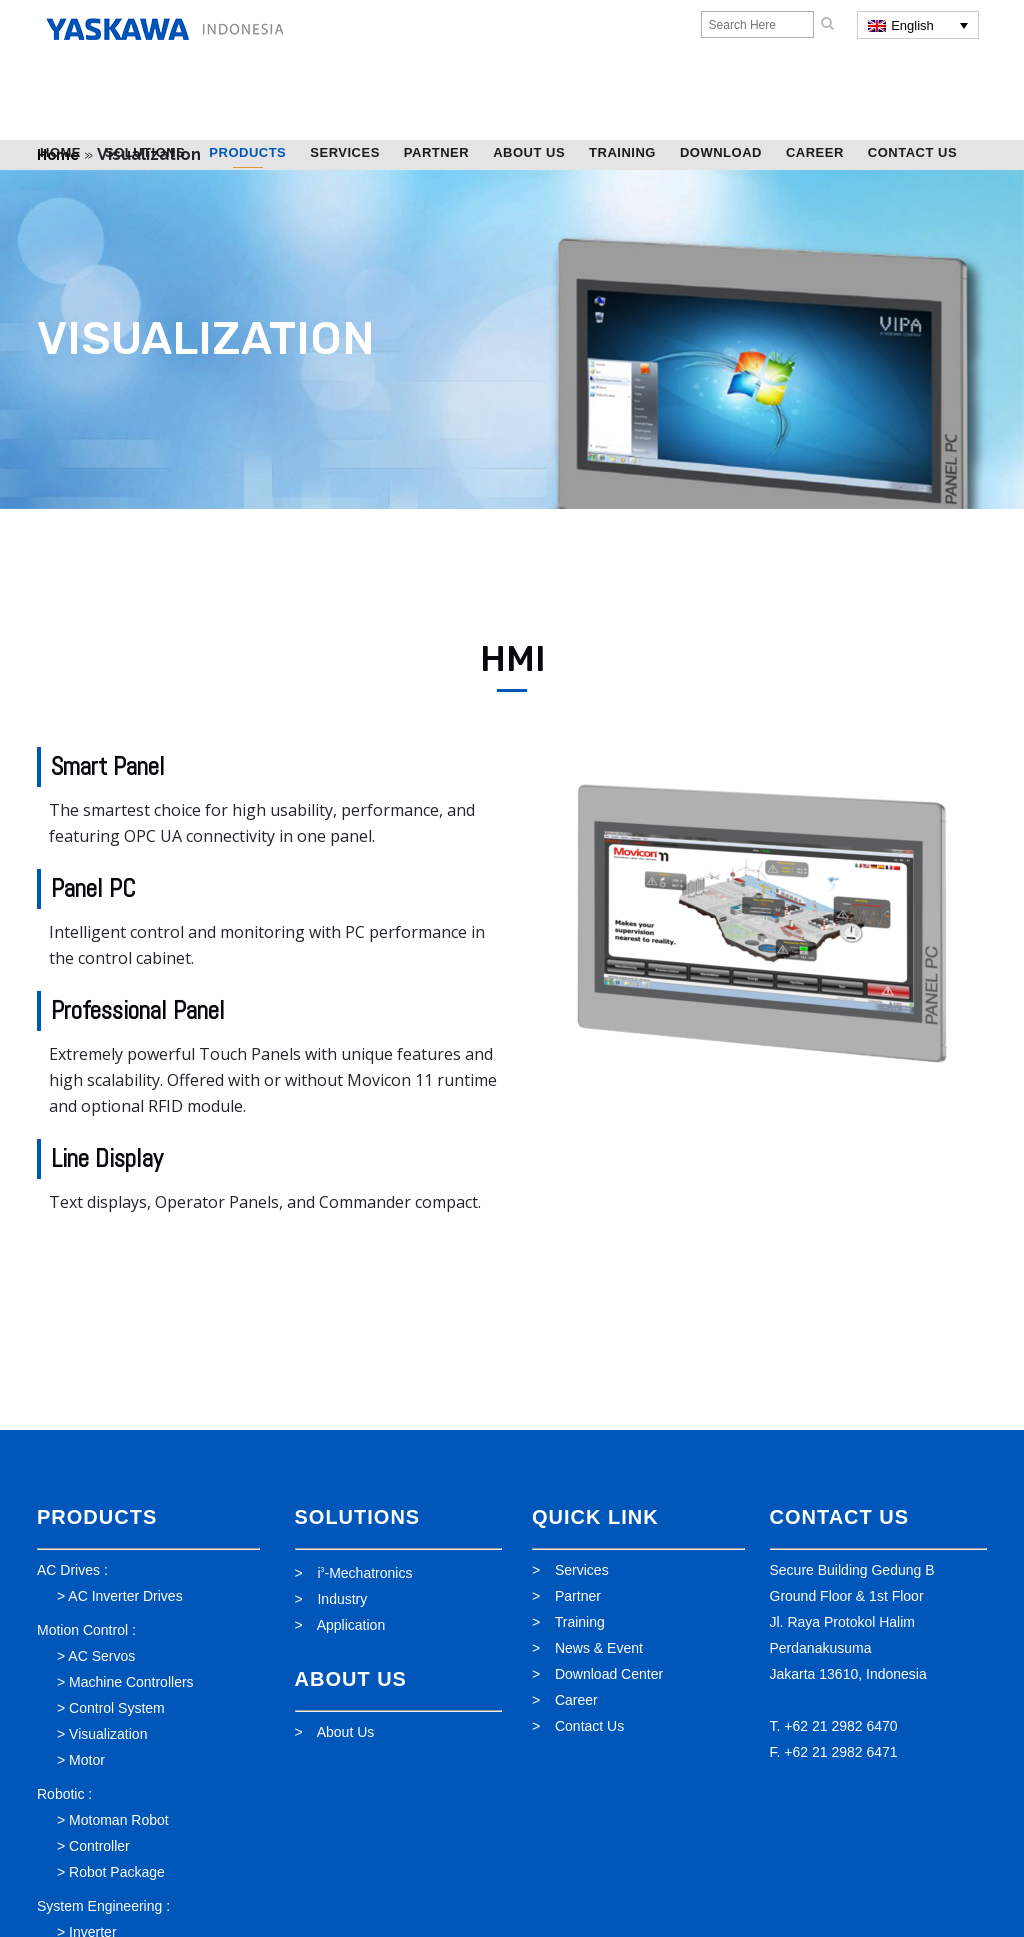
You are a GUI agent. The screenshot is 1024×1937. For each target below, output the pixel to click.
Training (580, 1622)
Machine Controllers (131, 1682)
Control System (117, 1708)
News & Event (599, 1648)
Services (582, 1570)
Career (576, 1700)
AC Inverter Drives (125, 1596)
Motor (87, 1760)
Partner (578, 1596)
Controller (99, 1846)
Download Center (609, 1674)
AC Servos (101, 1656)
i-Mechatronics (364, 1573)
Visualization (108, 1734)
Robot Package (117, 1872)
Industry (342, 1599)
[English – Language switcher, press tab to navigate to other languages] (918, 25)
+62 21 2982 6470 (840, 1726)
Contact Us (589, 1726)
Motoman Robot (119, 1820)
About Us (346, 1732)
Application (351, 1625)
